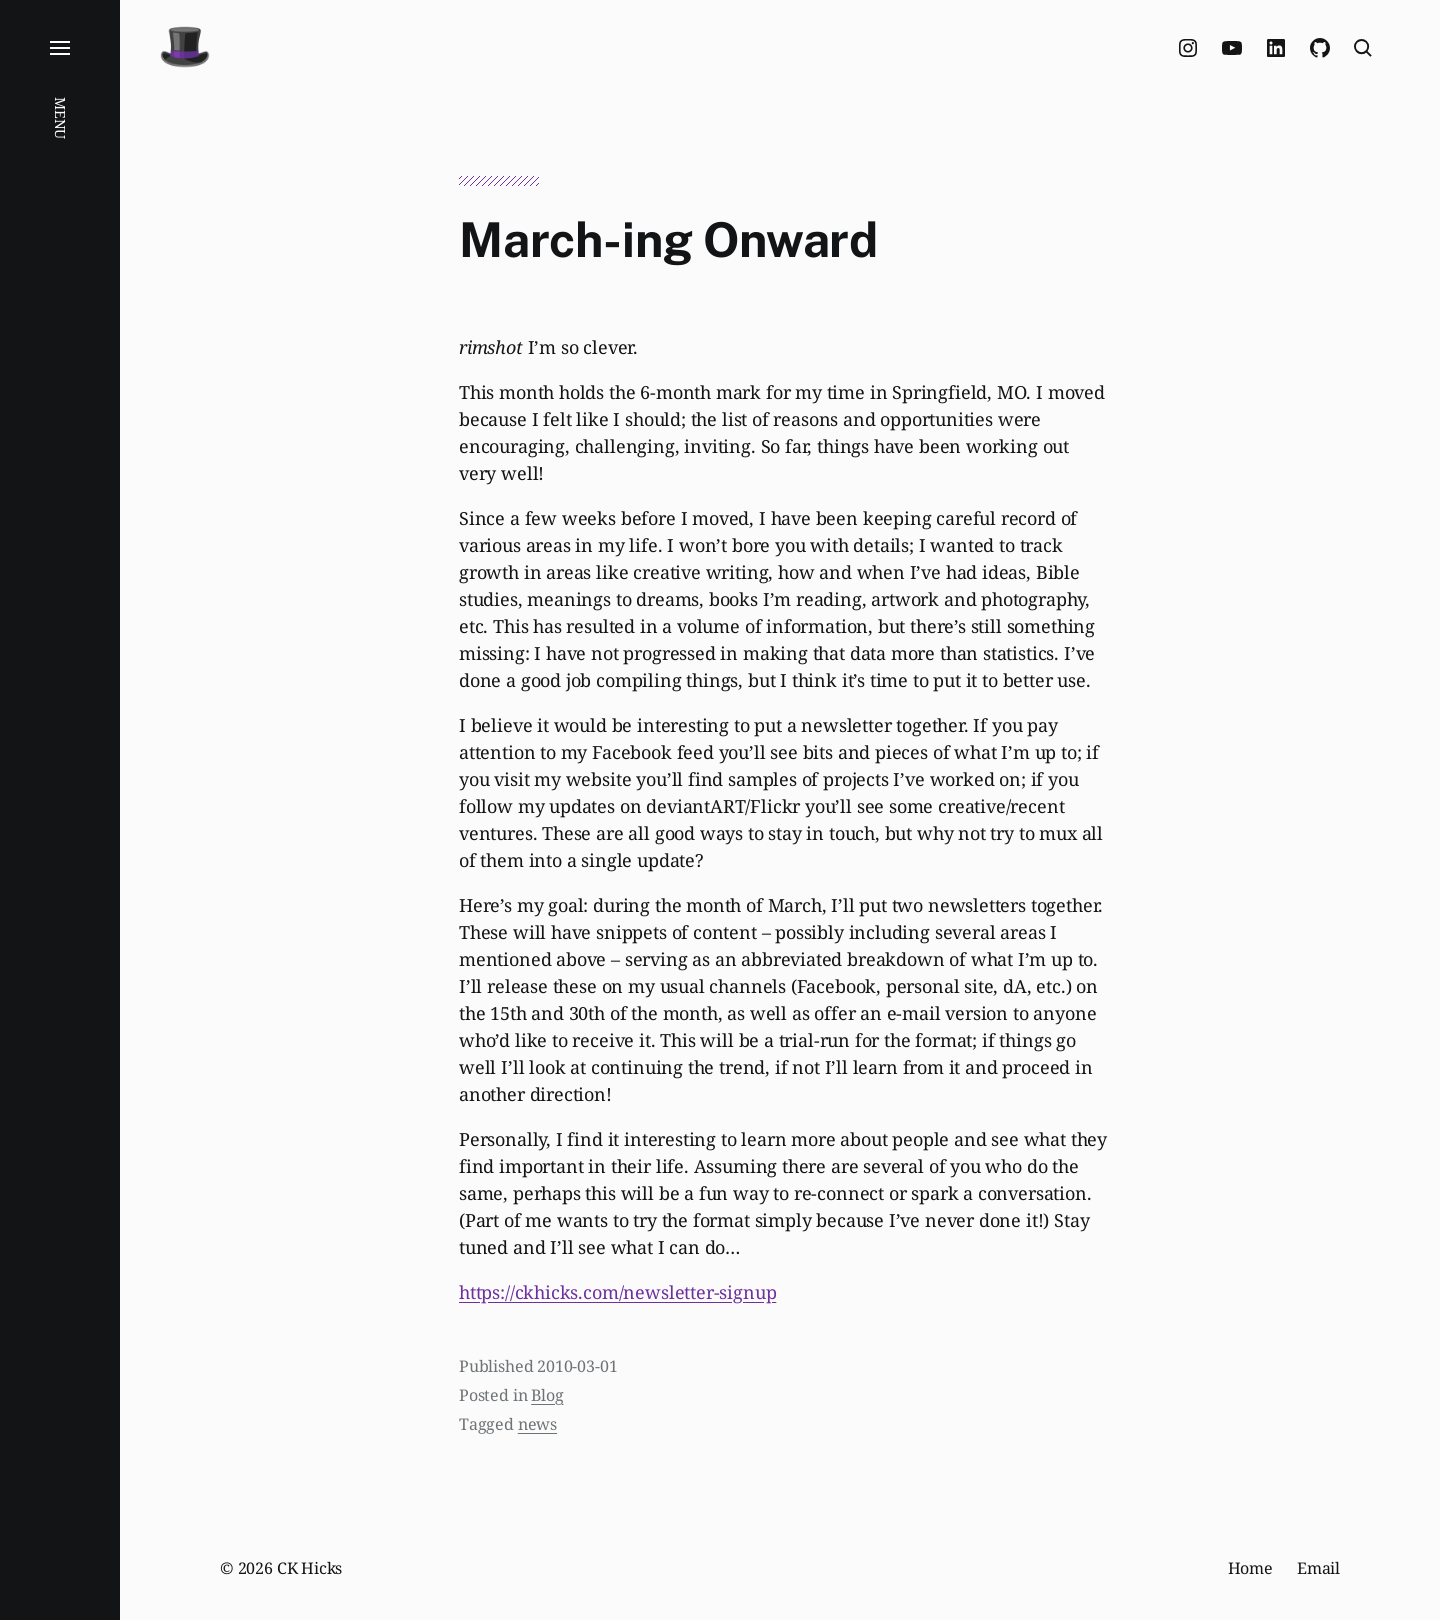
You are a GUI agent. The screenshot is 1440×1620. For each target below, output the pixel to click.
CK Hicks (310, 1568)
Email (1318, 1568)
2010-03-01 (577, 1366)
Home (1250, 1568)
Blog (547, 1395)
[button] (60, 810)
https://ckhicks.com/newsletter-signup (617, 1292)
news (537, 1424)
